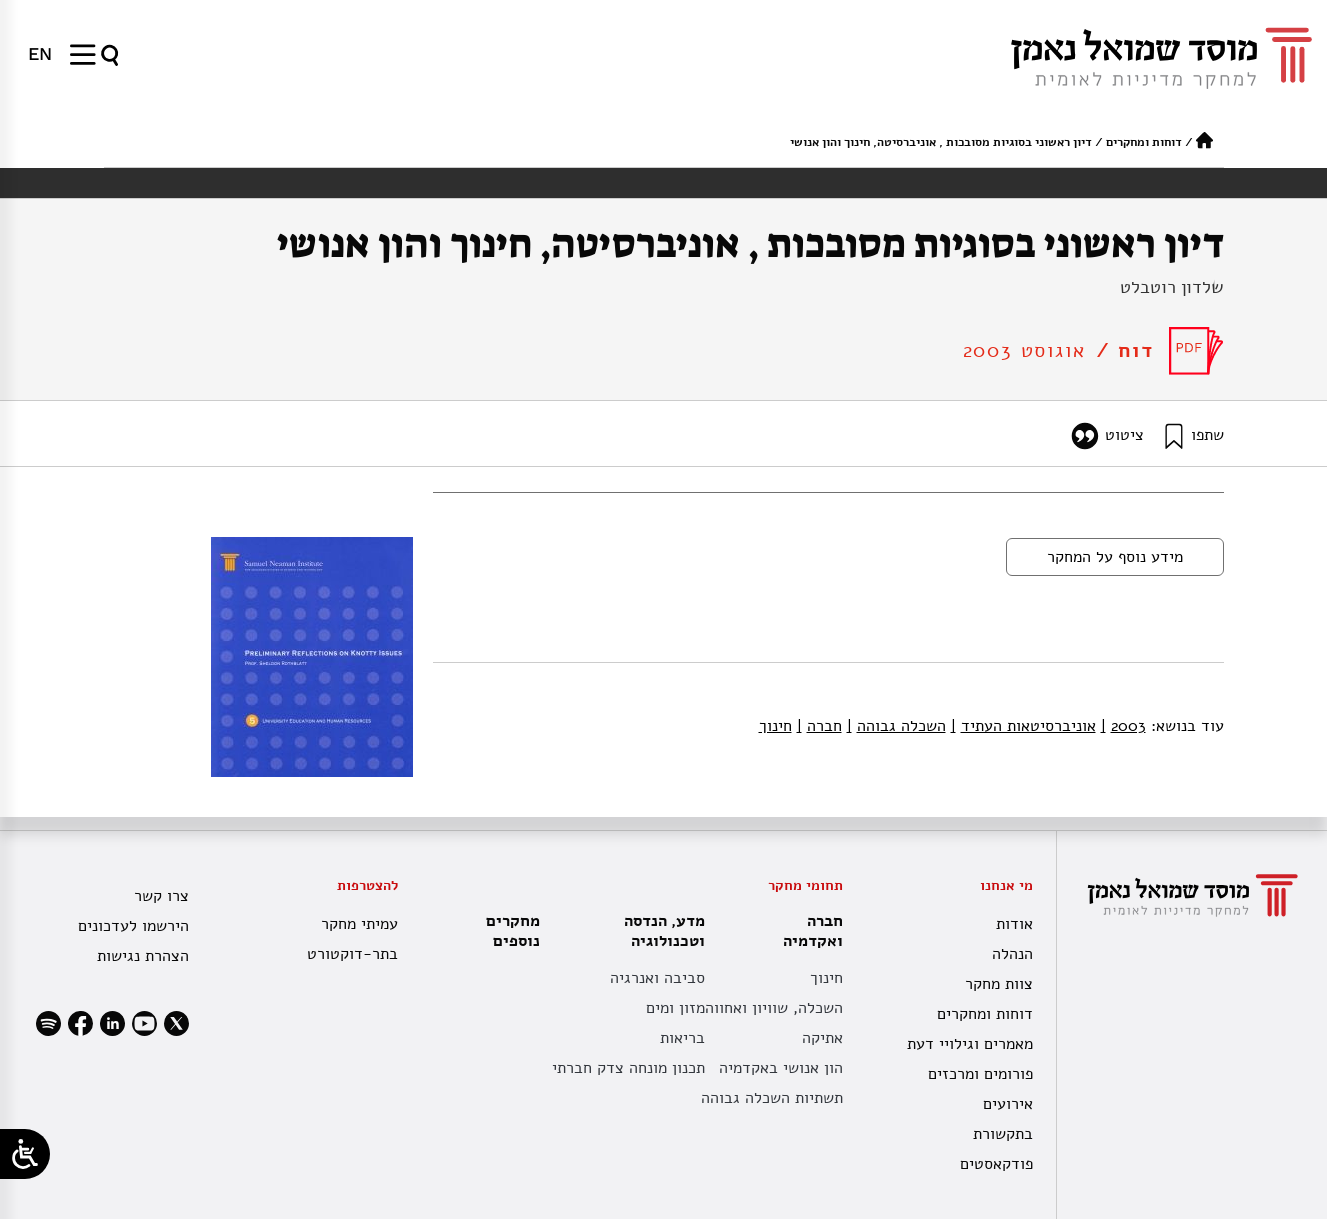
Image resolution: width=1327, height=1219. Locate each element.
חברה (819, 726)
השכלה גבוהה (896, 726)
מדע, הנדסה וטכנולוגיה (659, 931)
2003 (1123, 726)
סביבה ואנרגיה (657, 978)
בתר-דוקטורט (352, 954)
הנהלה (1012, 954)
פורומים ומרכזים (980, 1074)
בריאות (682, 1038)
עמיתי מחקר (359, 924)
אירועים (1008, 1104)
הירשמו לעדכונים (133, 926)
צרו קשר (161, 896)
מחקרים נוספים (513, 931)
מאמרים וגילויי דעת (970, 1044)
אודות (1014, 924)
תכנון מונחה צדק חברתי (628, 1068)
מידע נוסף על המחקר (1115, 557)
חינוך (775, 726)
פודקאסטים (996, 1164)
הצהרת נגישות (143, 956)
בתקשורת (1003, 1134)
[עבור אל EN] (40, 54)
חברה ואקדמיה (808, 931)
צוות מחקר (999, 984)
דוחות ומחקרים (1144, 142)
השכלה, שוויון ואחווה (774, 1008)
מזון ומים (675, 1008)
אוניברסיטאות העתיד (1023, 726)
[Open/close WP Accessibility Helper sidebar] (25, 1154)
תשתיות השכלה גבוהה (772, 1098)
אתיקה (822, 1038)
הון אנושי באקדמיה (781, 1068)
